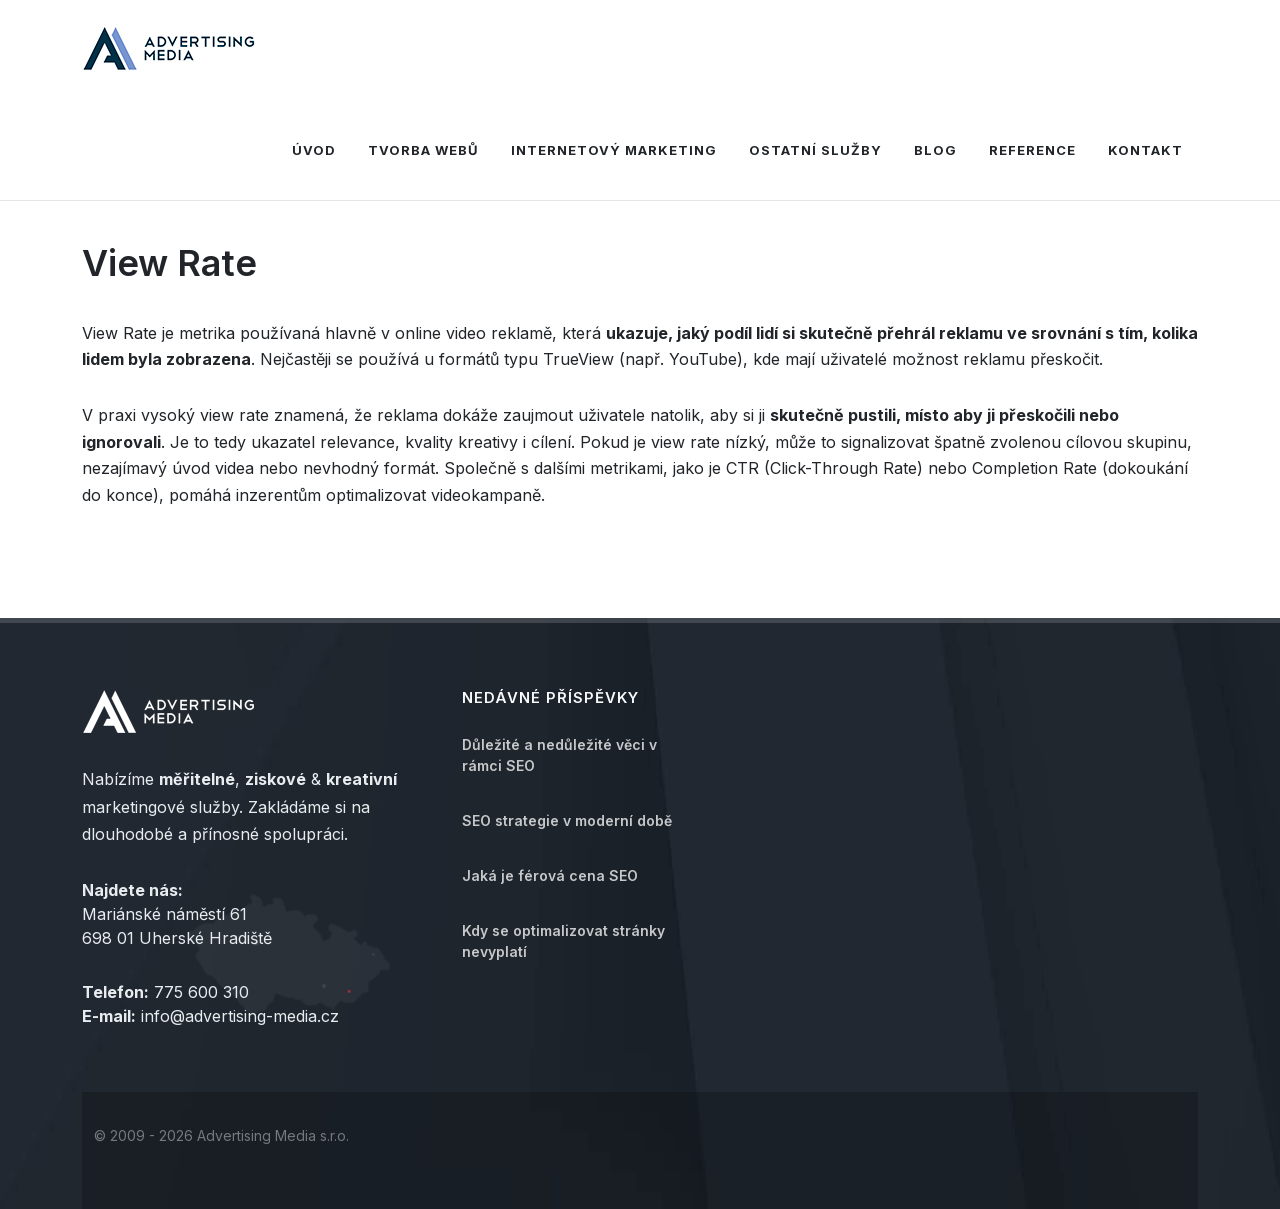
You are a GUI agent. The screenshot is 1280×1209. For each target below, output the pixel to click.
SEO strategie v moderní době (567, 820)
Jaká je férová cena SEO (550, 875)
